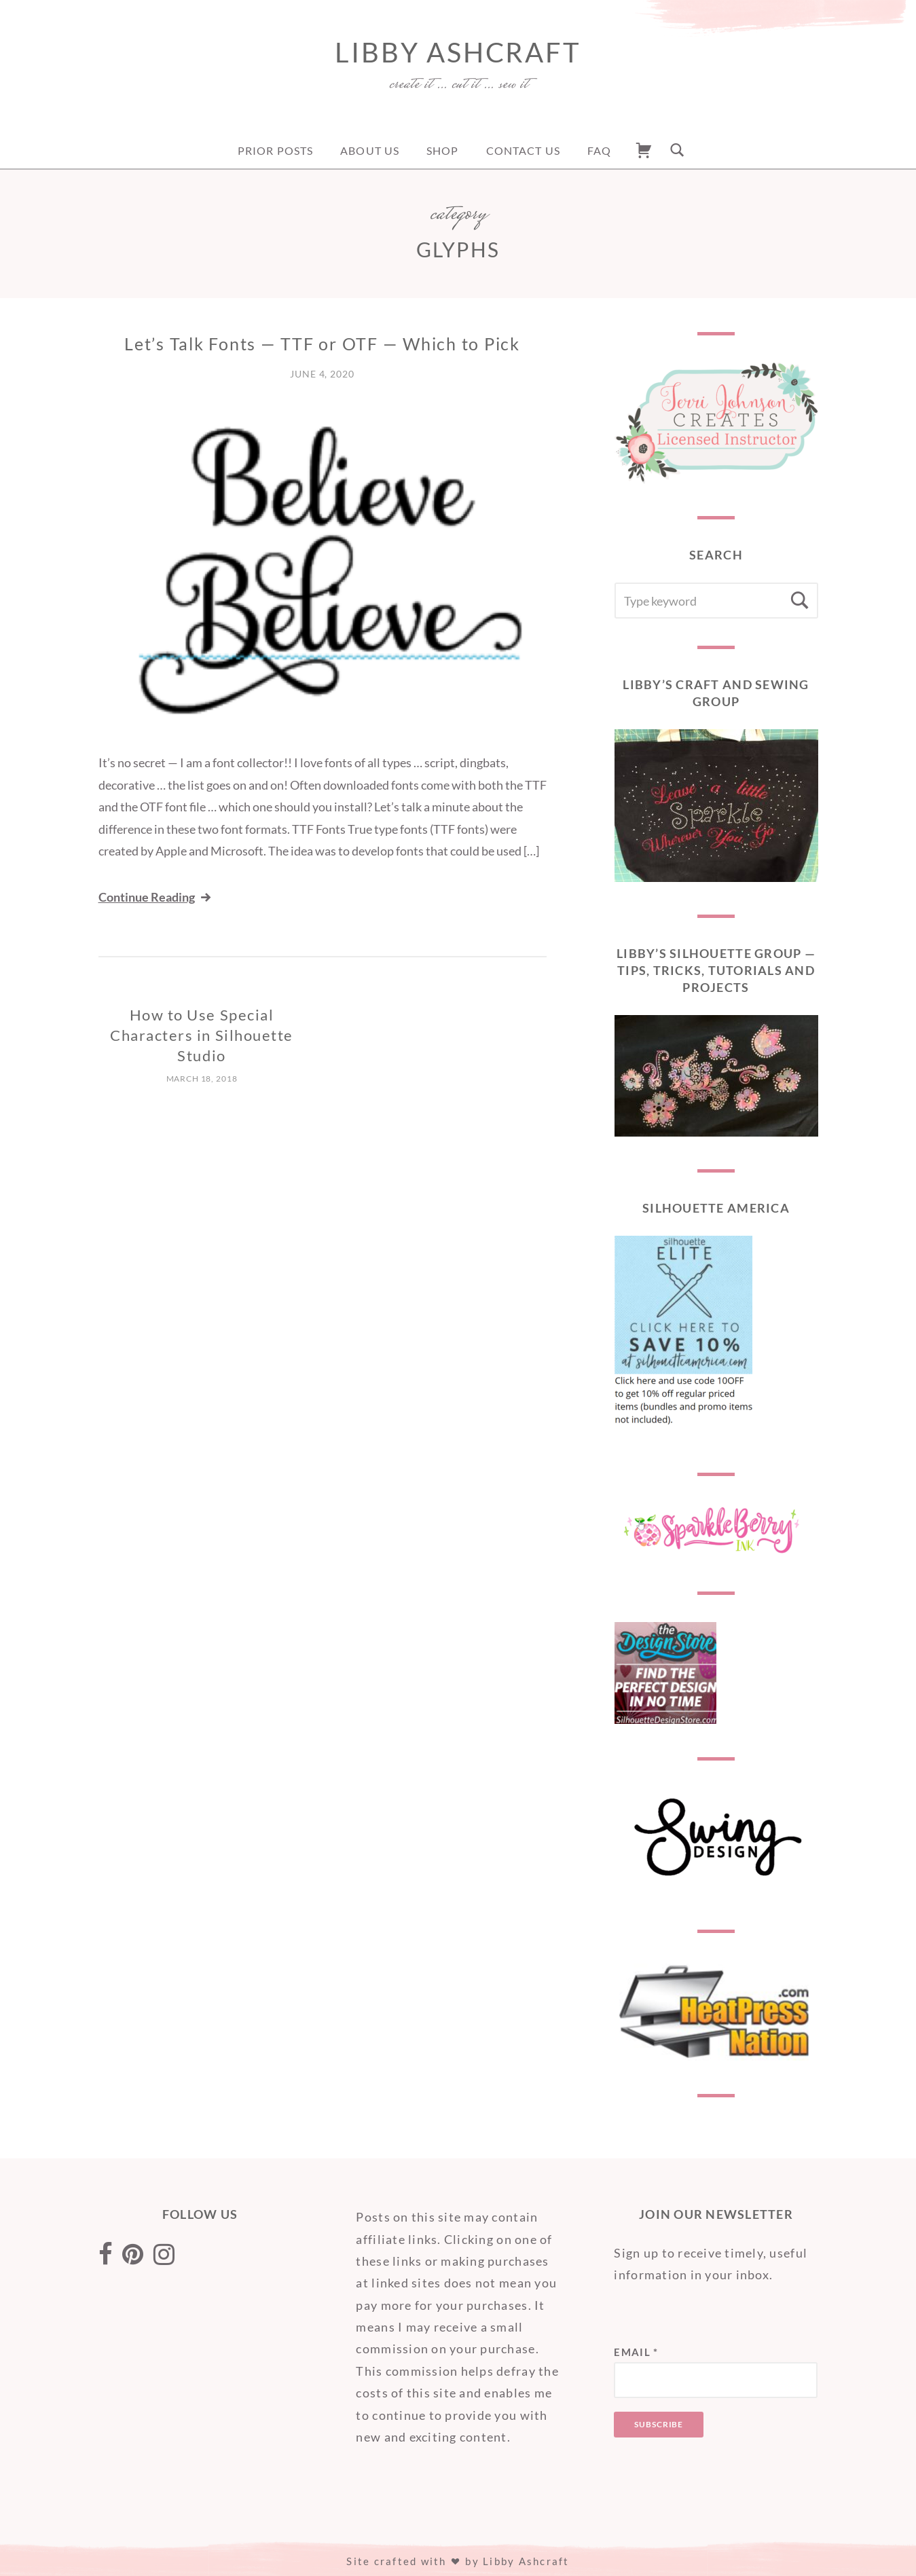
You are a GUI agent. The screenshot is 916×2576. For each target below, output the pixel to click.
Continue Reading (155, 896)
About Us (369, 150)
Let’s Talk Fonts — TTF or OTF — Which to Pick (322, 343)
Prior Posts (275, 150)
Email (636, 2352)
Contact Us (523, 150)
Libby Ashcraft (458, 52)
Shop (442, 150)
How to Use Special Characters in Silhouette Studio (201, 1035)
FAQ (599, 150)
